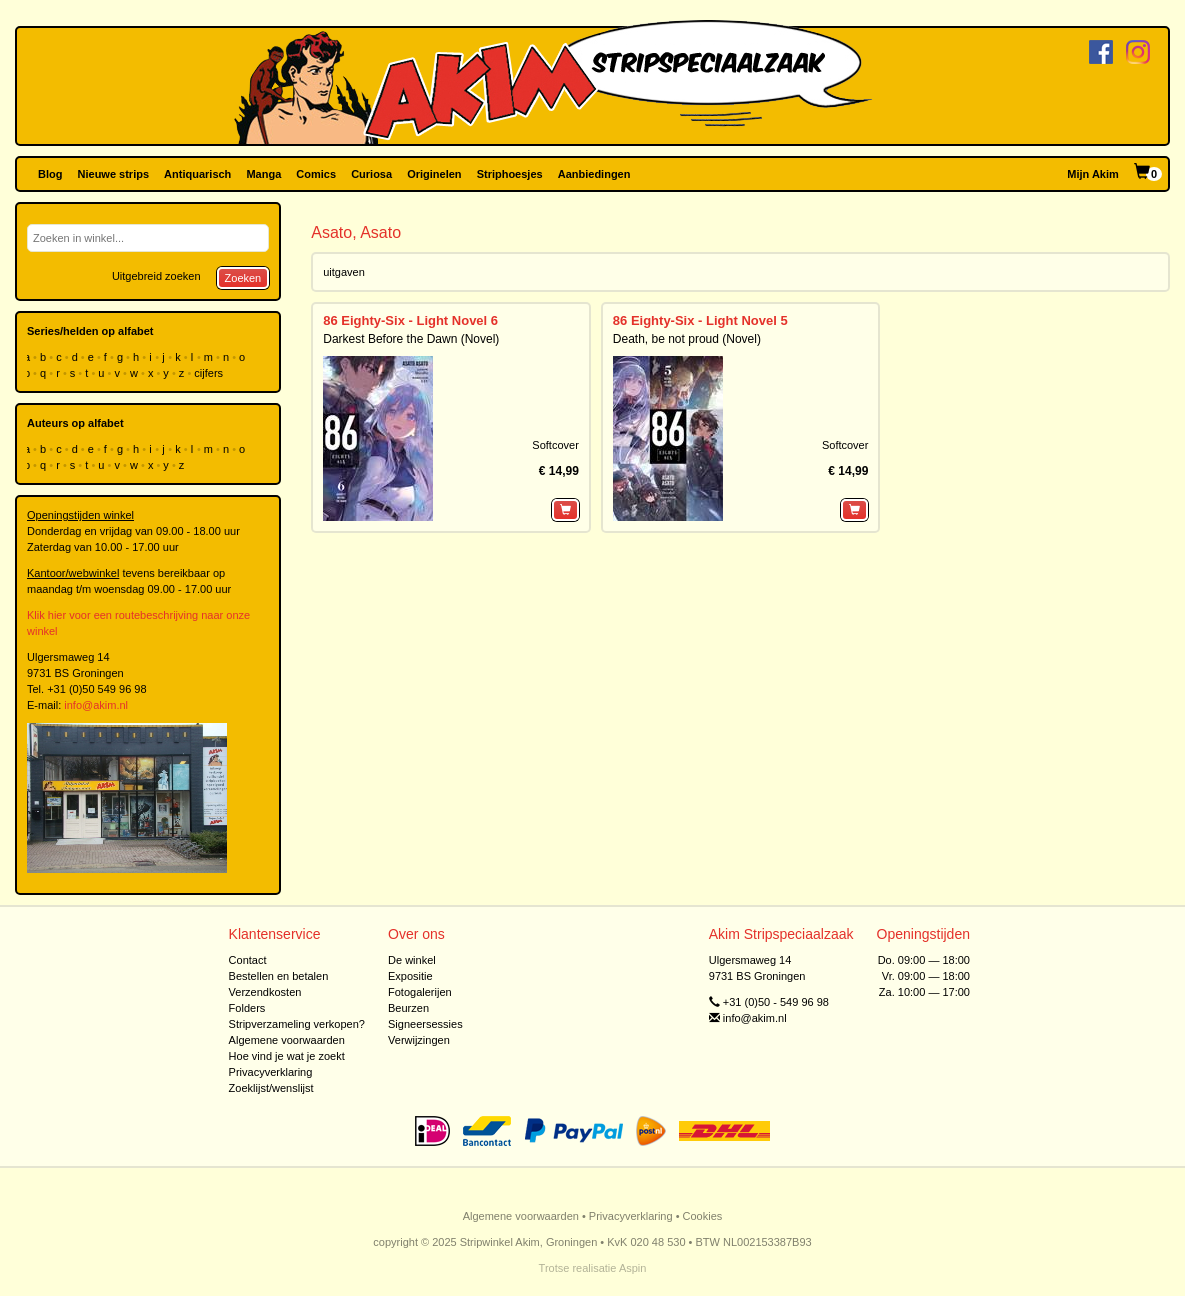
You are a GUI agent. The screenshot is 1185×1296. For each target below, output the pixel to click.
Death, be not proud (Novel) (687, 339)
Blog (50, 174)
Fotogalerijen (420, 992)
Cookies (703, 1216)
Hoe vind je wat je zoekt (287, 1056)
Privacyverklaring (271, 1072)
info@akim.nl (96, 705)
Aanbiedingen (594, 174)
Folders (247, 1008)
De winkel (412, 960)
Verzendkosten (265, 992)
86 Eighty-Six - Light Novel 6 (410, 320)
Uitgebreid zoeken (156, 276)
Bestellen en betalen (279, 976)
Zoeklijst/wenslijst (271, 1088)
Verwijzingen (419, 1040)
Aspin (633, 1268)
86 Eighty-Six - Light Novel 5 (700, 320)
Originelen (434, 174)
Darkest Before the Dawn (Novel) (411, 339)
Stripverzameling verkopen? (297, 1024)
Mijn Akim (1093, 174)
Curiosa (371, 174)
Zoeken (243, 278)
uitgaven (344, 272)
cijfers (210, 373)
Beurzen (408, 1008)
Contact (248, 960)
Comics (316, 174)
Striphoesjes (510, 174)
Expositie (410, 976)
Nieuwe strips (114, 174)
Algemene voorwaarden (287, 1040)
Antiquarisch (197, 174)
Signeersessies (425, 1024)
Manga (263, 174)
